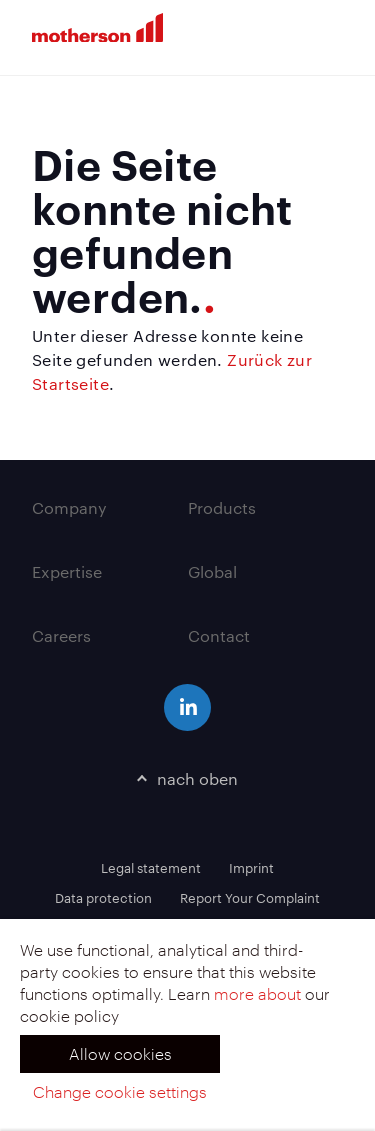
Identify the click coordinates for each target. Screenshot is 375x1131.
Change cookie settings (120, 1091)
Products (222, 507)
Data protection (103, 897)
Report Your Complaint (250, 897)
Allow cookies (120, 1053)
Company (69, 507)
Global (212, 571)
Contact (219, 635)
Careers (61, 635)
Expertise (67, 571)
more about (257, 993)
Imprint (251, 867)
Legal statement (151, 867)
